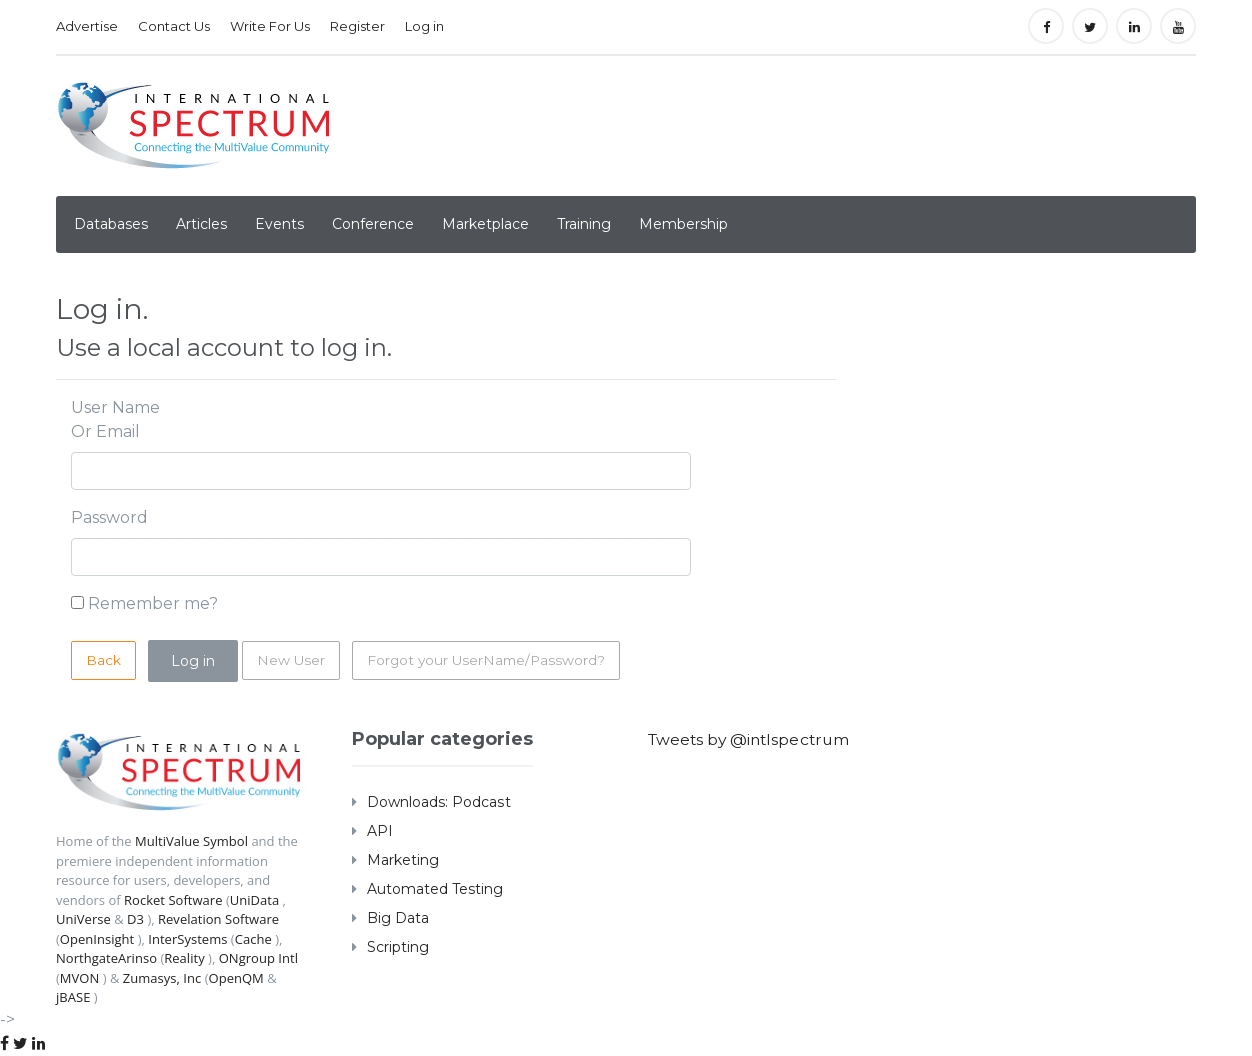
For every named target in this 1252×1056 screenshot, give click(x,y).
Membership (683, 224)
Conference (373, 224)
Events (279, 224)
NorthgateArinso (106, 958)
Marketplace (485, 224)
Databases (111, 224)
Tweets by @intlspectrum (752, 739)
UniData (253, 900)
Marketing (403, 860)
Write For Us (270, 26)
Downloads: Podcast (438, 802)
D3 (135, 919)
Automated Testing (435, 889)
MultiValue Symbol (191, 841)
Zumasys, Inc (162, 978)
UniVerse (83, 919)
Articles (201, 224)
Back (103, 660)
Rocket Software (173, 900)
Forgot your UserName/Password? (490, 660)
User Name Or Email (115, 419)
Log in (424, 26)
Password (109, 517)
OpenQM (235, 978)
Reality (184, 958)
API (380, 831)
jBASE (73, 997)
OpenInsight (97, 939)
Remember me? (153, 603)
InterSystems (187, 939)
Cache (252, 939)
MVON (79, 978)
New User (291, 660)
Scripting (398, 947)
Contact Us (174, 26)
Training (584, 224)
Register (357, 26)
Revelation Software (218, 919)
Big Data (398, 918)
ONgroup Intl (257, 958)
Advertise (87, 26)
